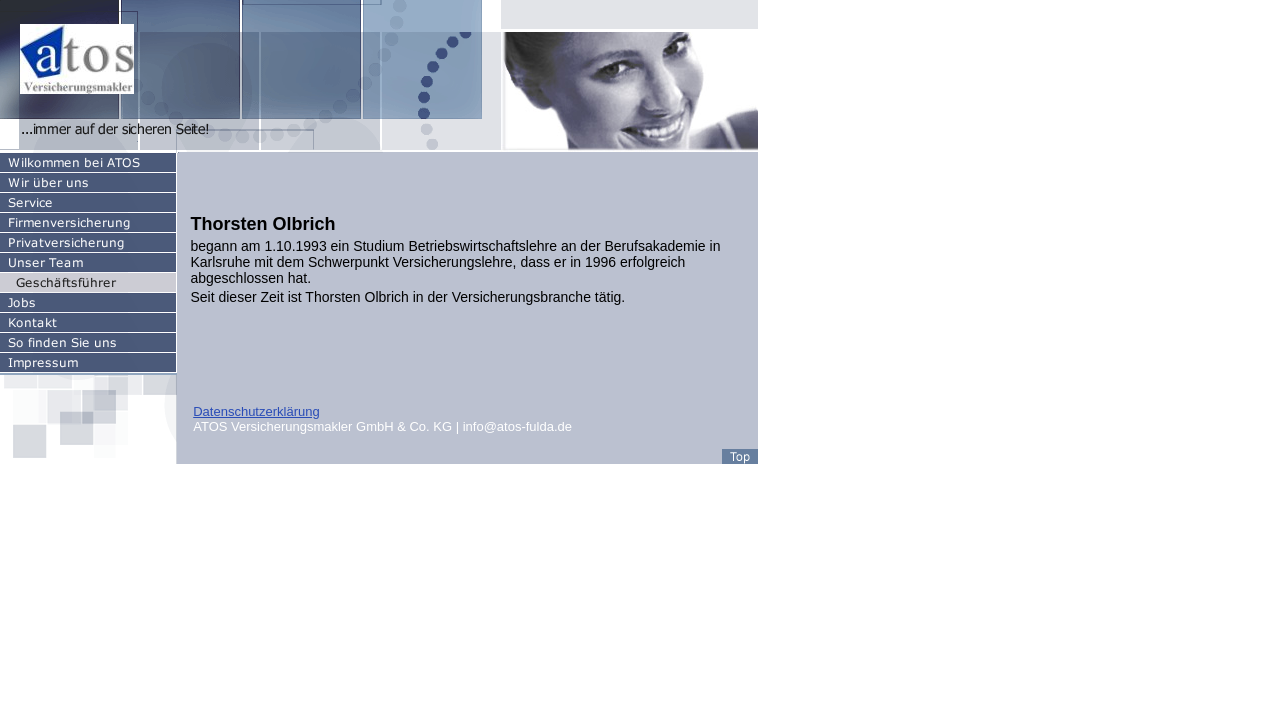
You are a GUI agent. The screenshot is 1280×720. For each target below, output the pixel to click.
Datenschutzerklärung (256, 411)
